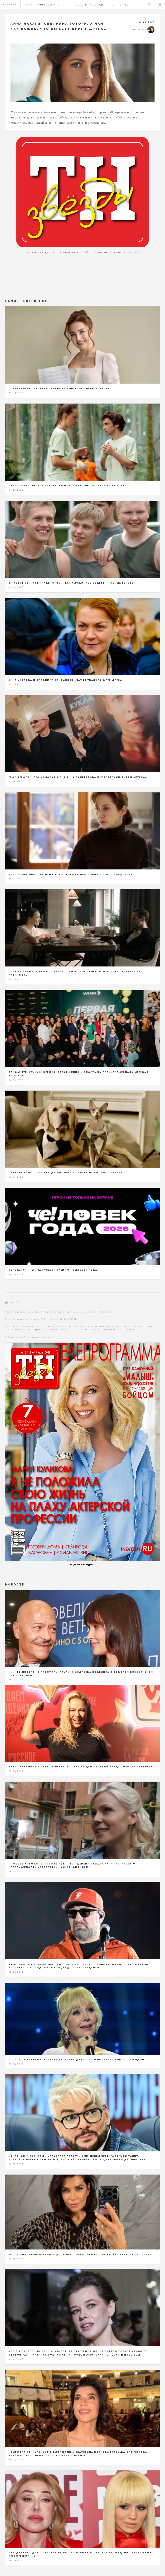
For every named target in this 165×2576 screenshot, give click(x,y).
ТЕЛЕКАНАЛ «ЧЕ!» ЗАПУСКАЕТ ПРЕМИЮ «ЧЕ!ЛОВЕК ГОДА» (54, 1270)
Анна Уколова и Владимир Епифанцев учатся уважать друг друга (65, 680)
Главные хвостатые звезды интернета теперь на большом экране (66, 1172)
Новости (80, 5)
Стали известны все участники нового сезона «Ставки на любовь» (68, 485)
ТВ (112, 5)
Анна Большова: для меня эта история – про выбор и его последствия (71, 874)
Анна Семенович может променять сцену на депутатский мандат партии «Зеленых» (82, 1766)
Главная (10, 4)
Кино (28, 5)
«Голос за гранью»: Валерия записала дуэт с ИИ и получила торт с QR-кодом (76, 2059)
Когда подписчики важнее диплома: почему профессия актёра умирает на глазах (80, 2254)
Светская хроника (53, 5)
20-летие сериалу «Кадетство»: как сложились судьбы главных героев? (72, 583)
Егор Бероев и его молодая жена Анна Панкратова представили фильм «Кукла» (78, 777)
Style (124, 5)
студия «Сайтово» (40, 1337)
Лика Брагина (138, 29)
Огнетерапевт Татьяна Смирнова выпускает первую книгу (59, 388)
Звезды (99, 5)
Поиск (149, 4)
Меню (160, 4)
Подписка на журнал (82, 1564)
